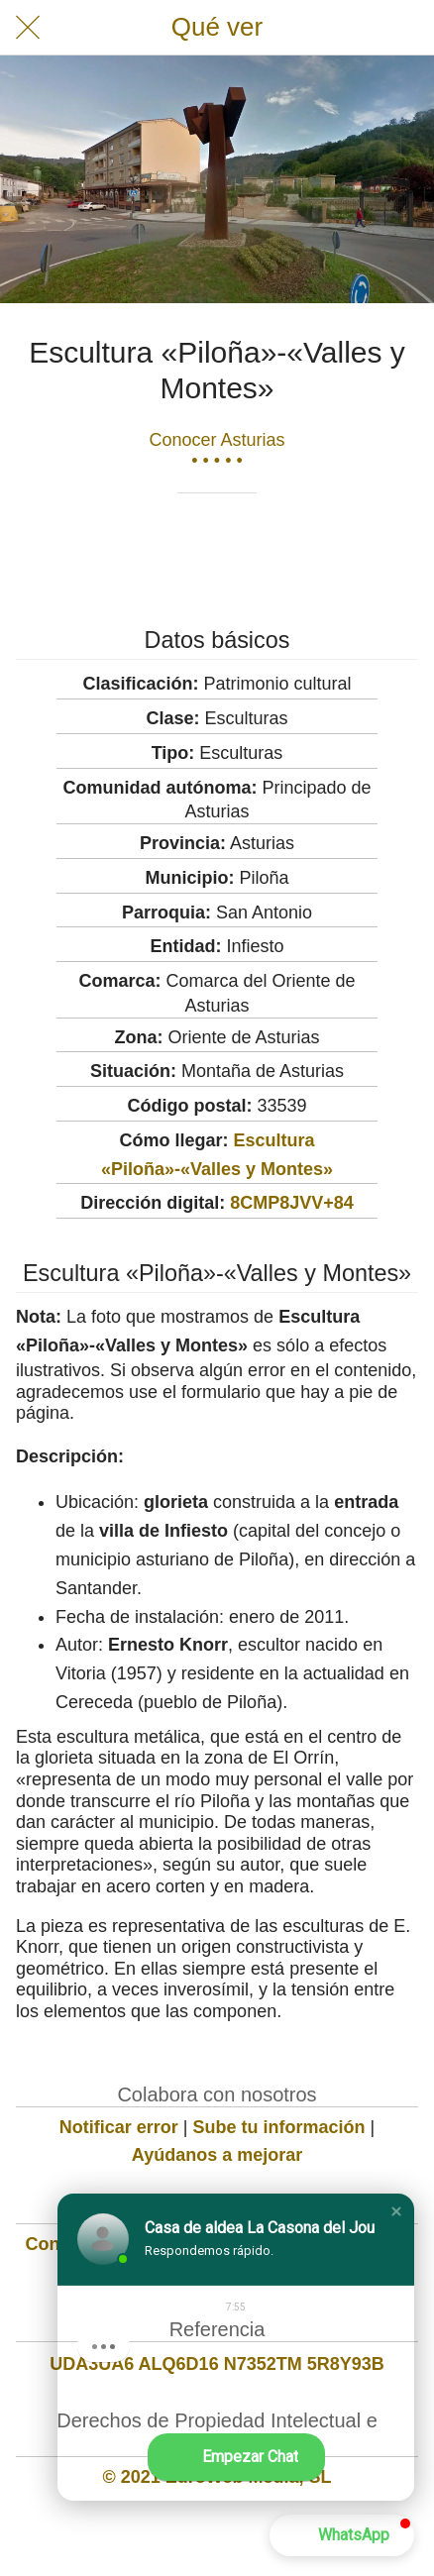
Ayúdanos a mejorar (217, 2155)
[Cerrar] (28, 28)
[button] (396, 2211)
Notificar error (118, 2127)
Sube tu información (279, 2127)
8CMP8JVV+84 (292, 1203)
